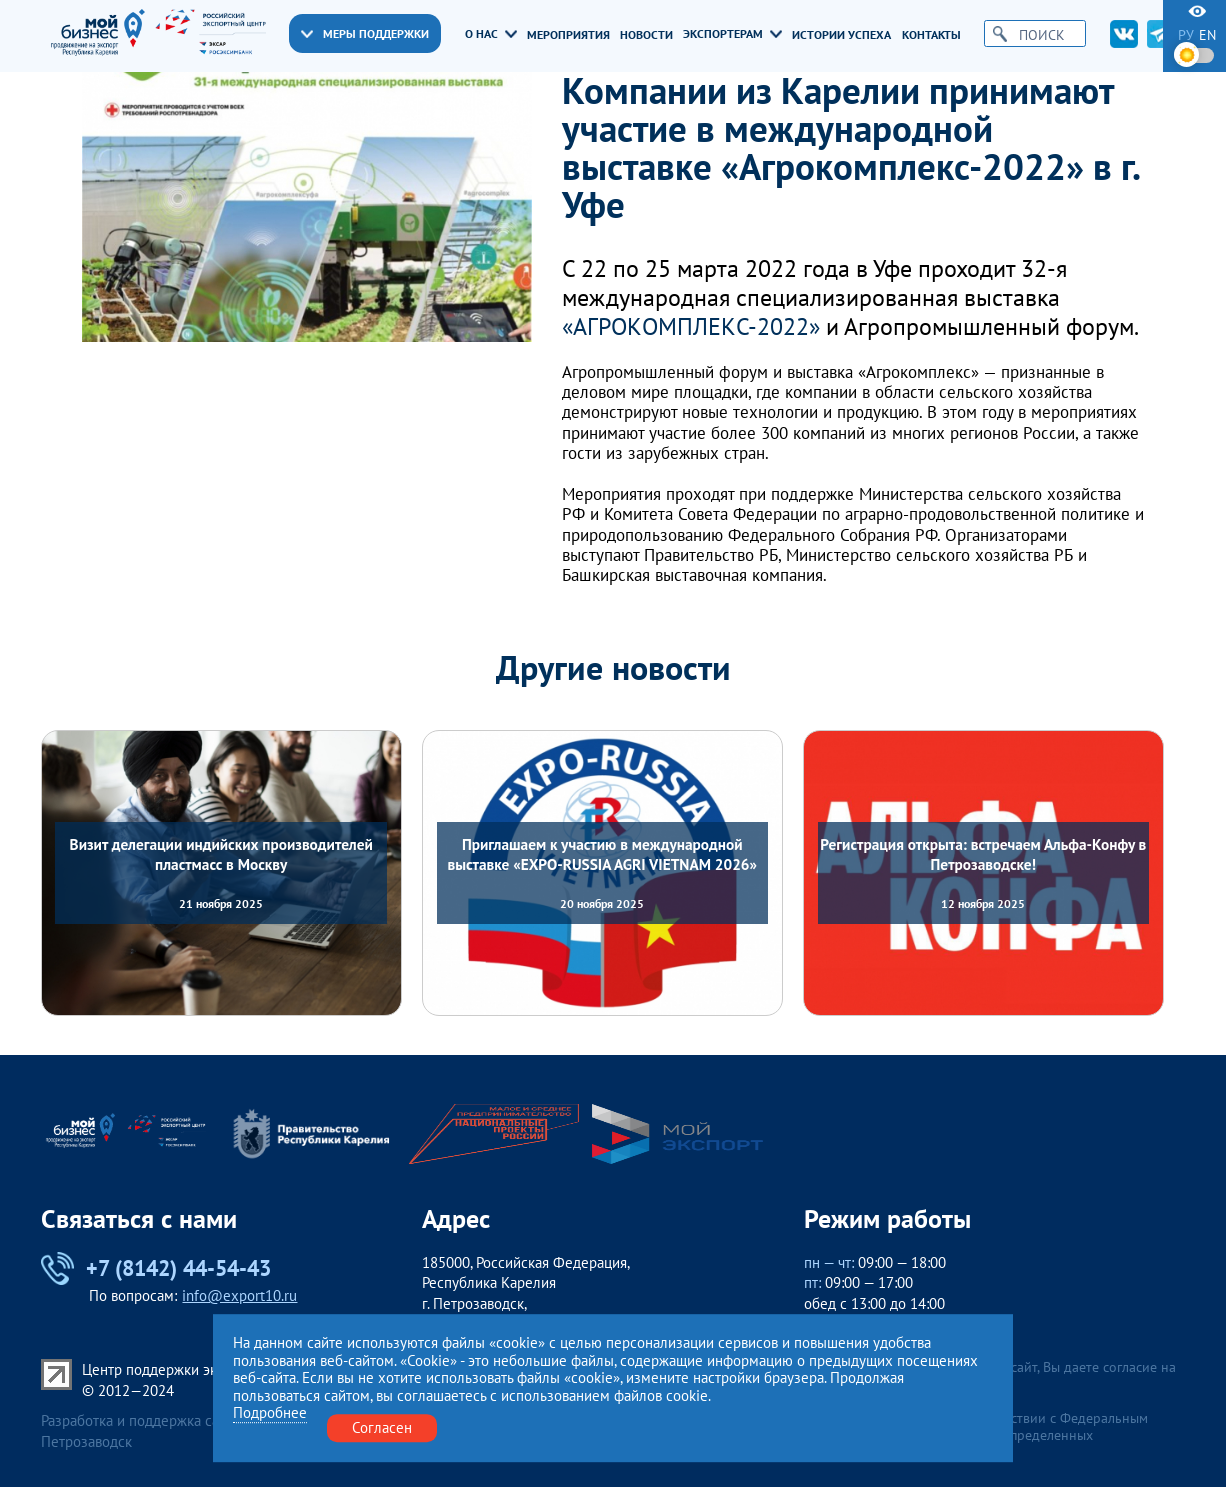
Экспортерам (732, 34)
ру (1186, 35)
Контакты (931, 35)
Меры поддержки (365, 33)
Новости (646, 35)
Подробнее (270, 1414)
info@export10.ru (239, 1295)
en (1207, 35)
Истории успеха (841, 35)
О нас (491, 34)
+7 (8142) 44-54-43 (156, 1268)
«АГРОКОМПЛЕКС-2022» (691, 327)
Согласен (382, 1428)
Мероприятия (568, 35)
